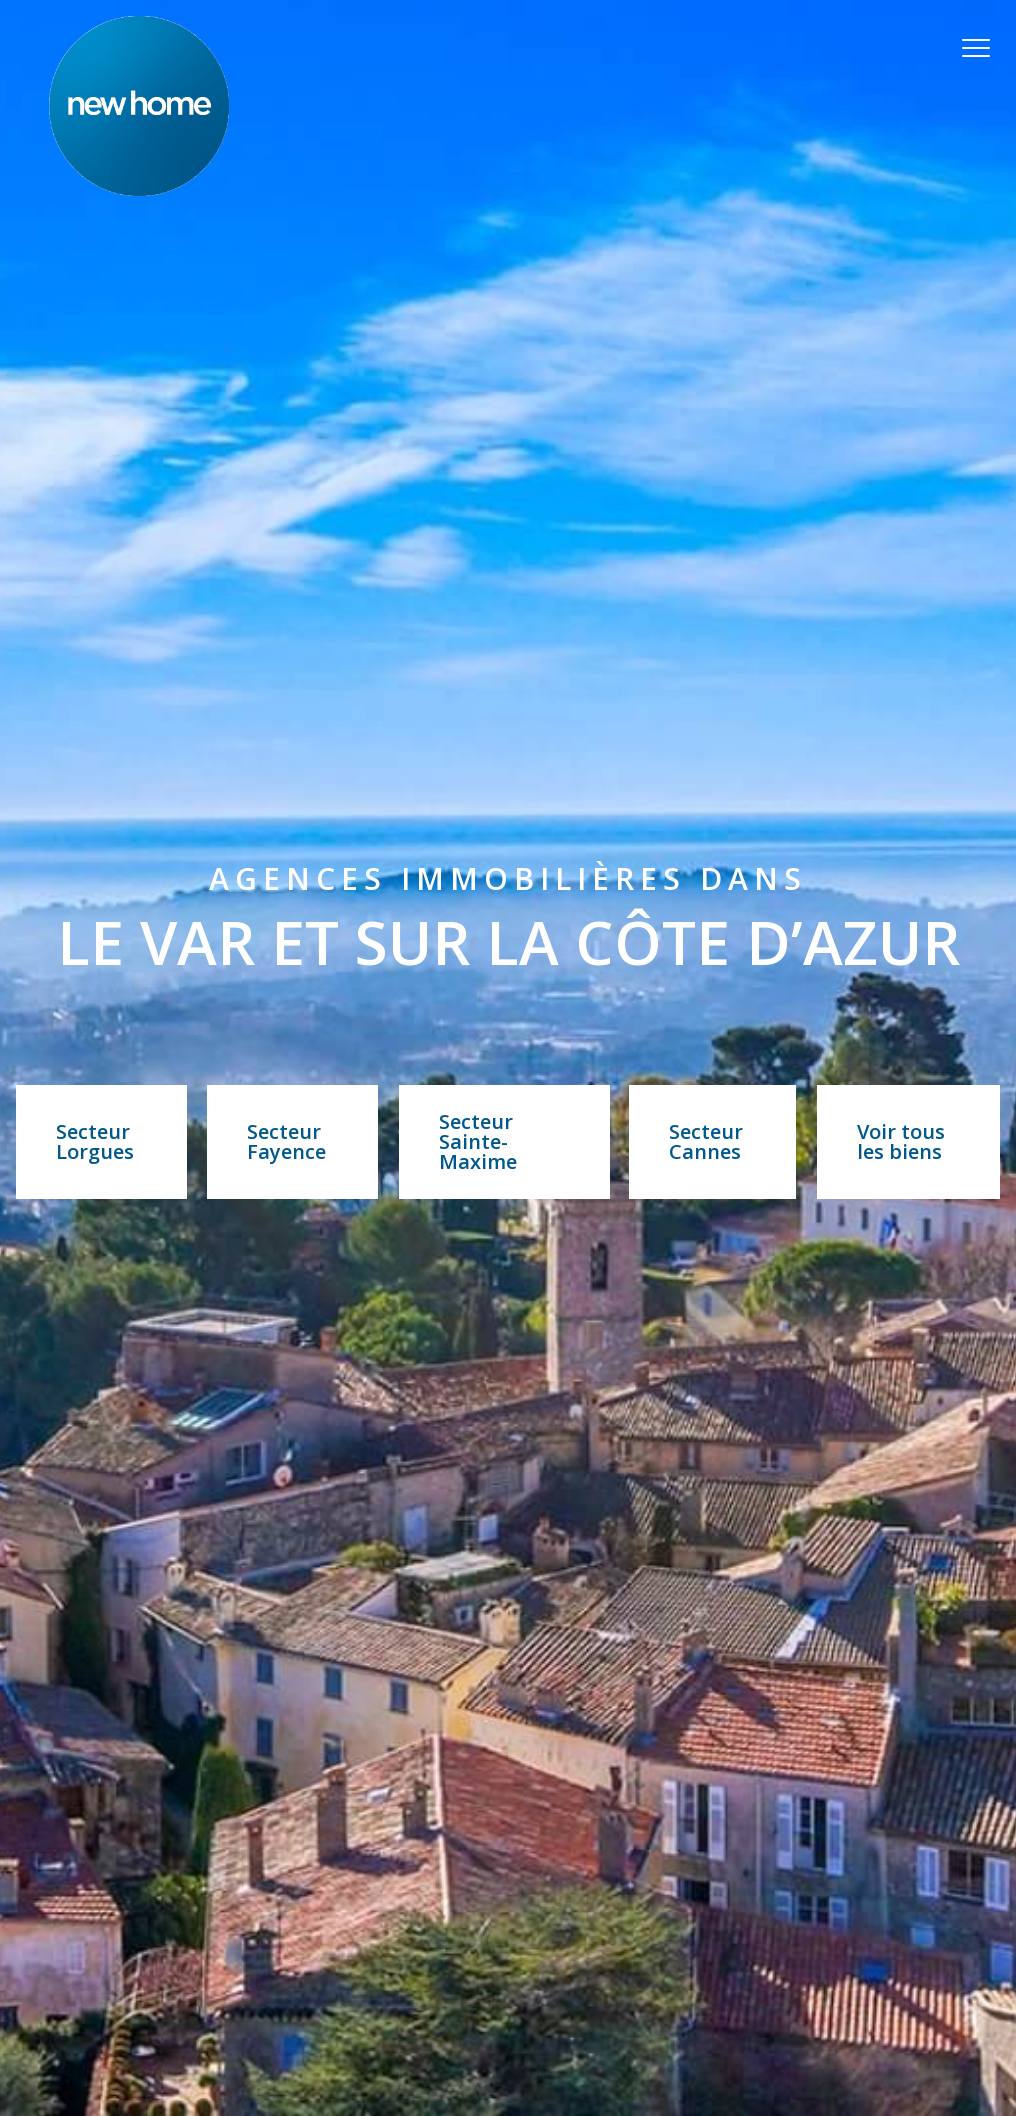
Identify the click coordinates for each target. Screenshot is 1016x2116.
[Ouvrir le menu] (984, 48)
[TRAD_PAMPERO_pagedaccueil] (139, 190)
